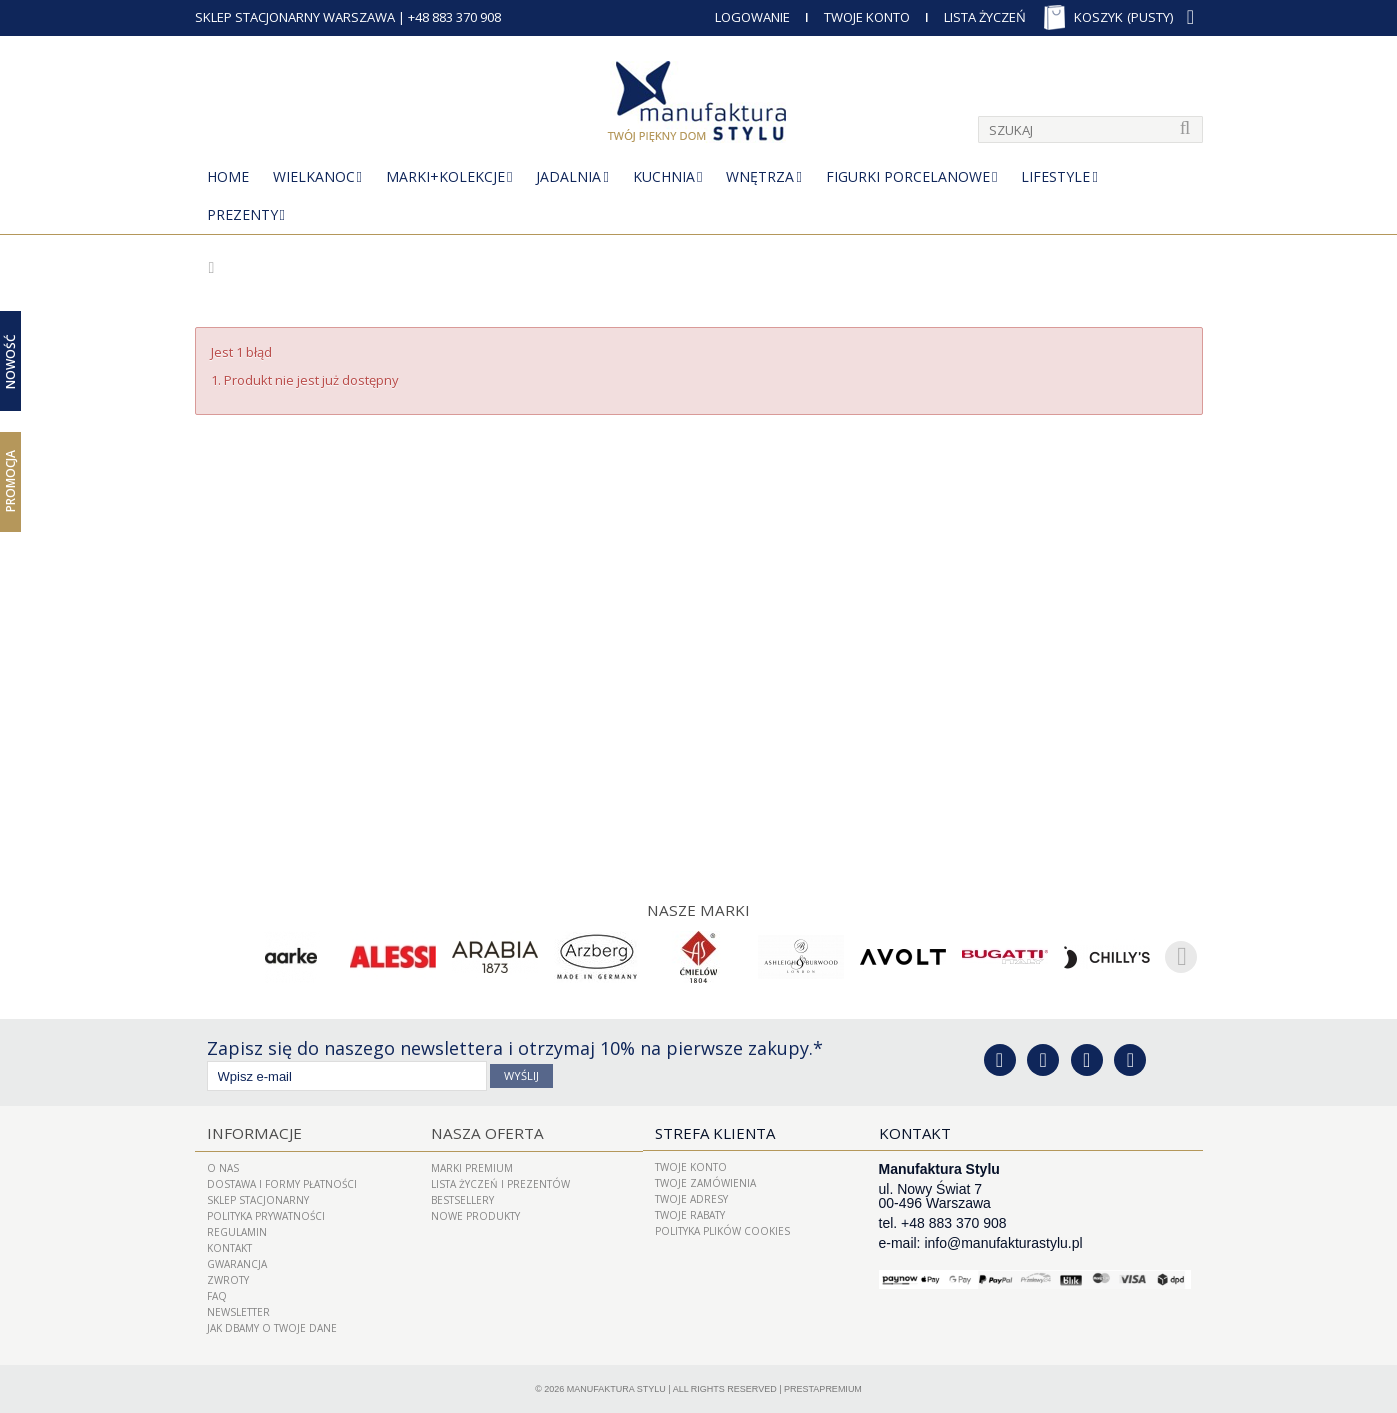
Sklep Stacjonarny (258, 1199)
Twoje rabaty (690, 1215)
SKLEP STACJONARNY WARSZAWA (295, 17)
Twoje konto (691, 1167)
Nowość (10, 360)
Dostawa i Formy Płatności (282, 1183)
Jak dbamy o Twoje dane (272, 1327)
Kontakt (229, 1247)
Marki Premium (472, 1167)
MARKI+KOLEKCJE (445, 176)
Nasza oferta (485, 1133)
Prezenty (242, 214)
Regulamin (237, 1231)
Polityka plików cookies (722, 1231)
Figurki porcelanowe (908, 176)
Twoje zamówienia (705, 1183)
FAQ (217, 1295)
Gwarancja (237, 1263)
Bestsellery (462, 1199)
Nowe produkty (475, 1215)
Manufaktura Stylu (616, 1388)
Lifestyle (1055, 176)
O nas (223, 1167)
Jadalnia (568, 176)
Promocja (10, 481)
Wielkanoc (314, 176)
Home (228, 176)
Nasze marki (698, 910)
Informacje (252, 1133)
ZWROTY (228, 1279)
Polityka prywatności (266, 1215)
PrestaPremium (823, 1388)
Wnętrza (760, 176)
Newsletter (238, 1311)
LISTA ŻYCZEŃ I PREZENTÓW (500, 1183)
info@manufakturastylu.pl (1003, 1243)
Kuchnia (664, 176)
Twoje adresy (691, 1199)
